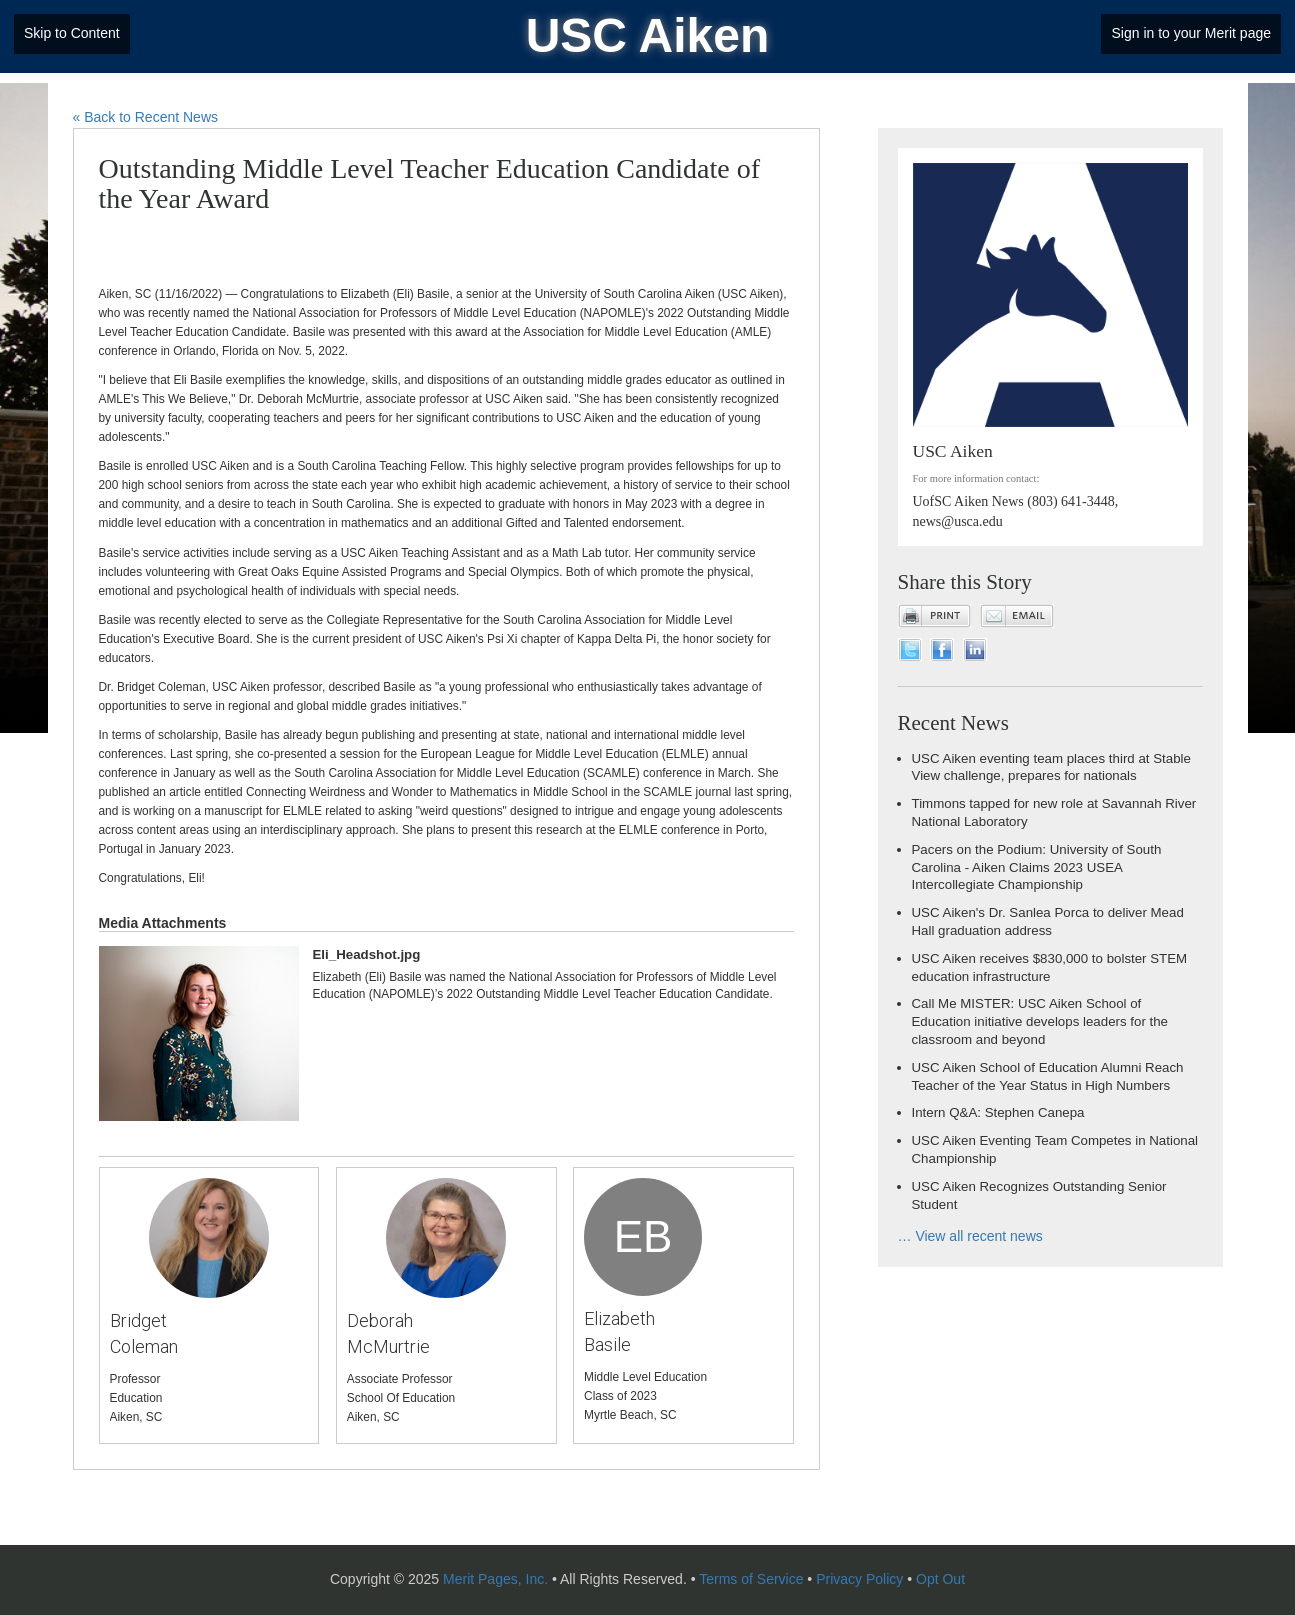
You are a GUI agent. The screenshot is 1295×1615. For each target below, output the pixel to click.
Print (935, 616)
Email (1017, 616)
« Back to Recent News (146, 117)
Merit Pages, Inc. (495, 1579)
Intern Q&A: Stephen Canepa (998, 1112)
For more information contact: (976, 478)
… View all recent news (970, 1236)
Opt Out (940, 1579)
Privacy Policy (859, 1579)
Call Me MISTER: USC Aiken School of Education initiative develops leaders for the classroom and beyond (1040, 1021)
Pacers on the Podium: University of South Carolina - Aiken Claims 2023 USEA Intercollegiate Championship (1037, 867)
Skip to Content (72, 33)
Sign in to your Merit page (1191, 33)
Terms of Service (751, 1579)
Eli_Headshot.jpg (367, 954)
